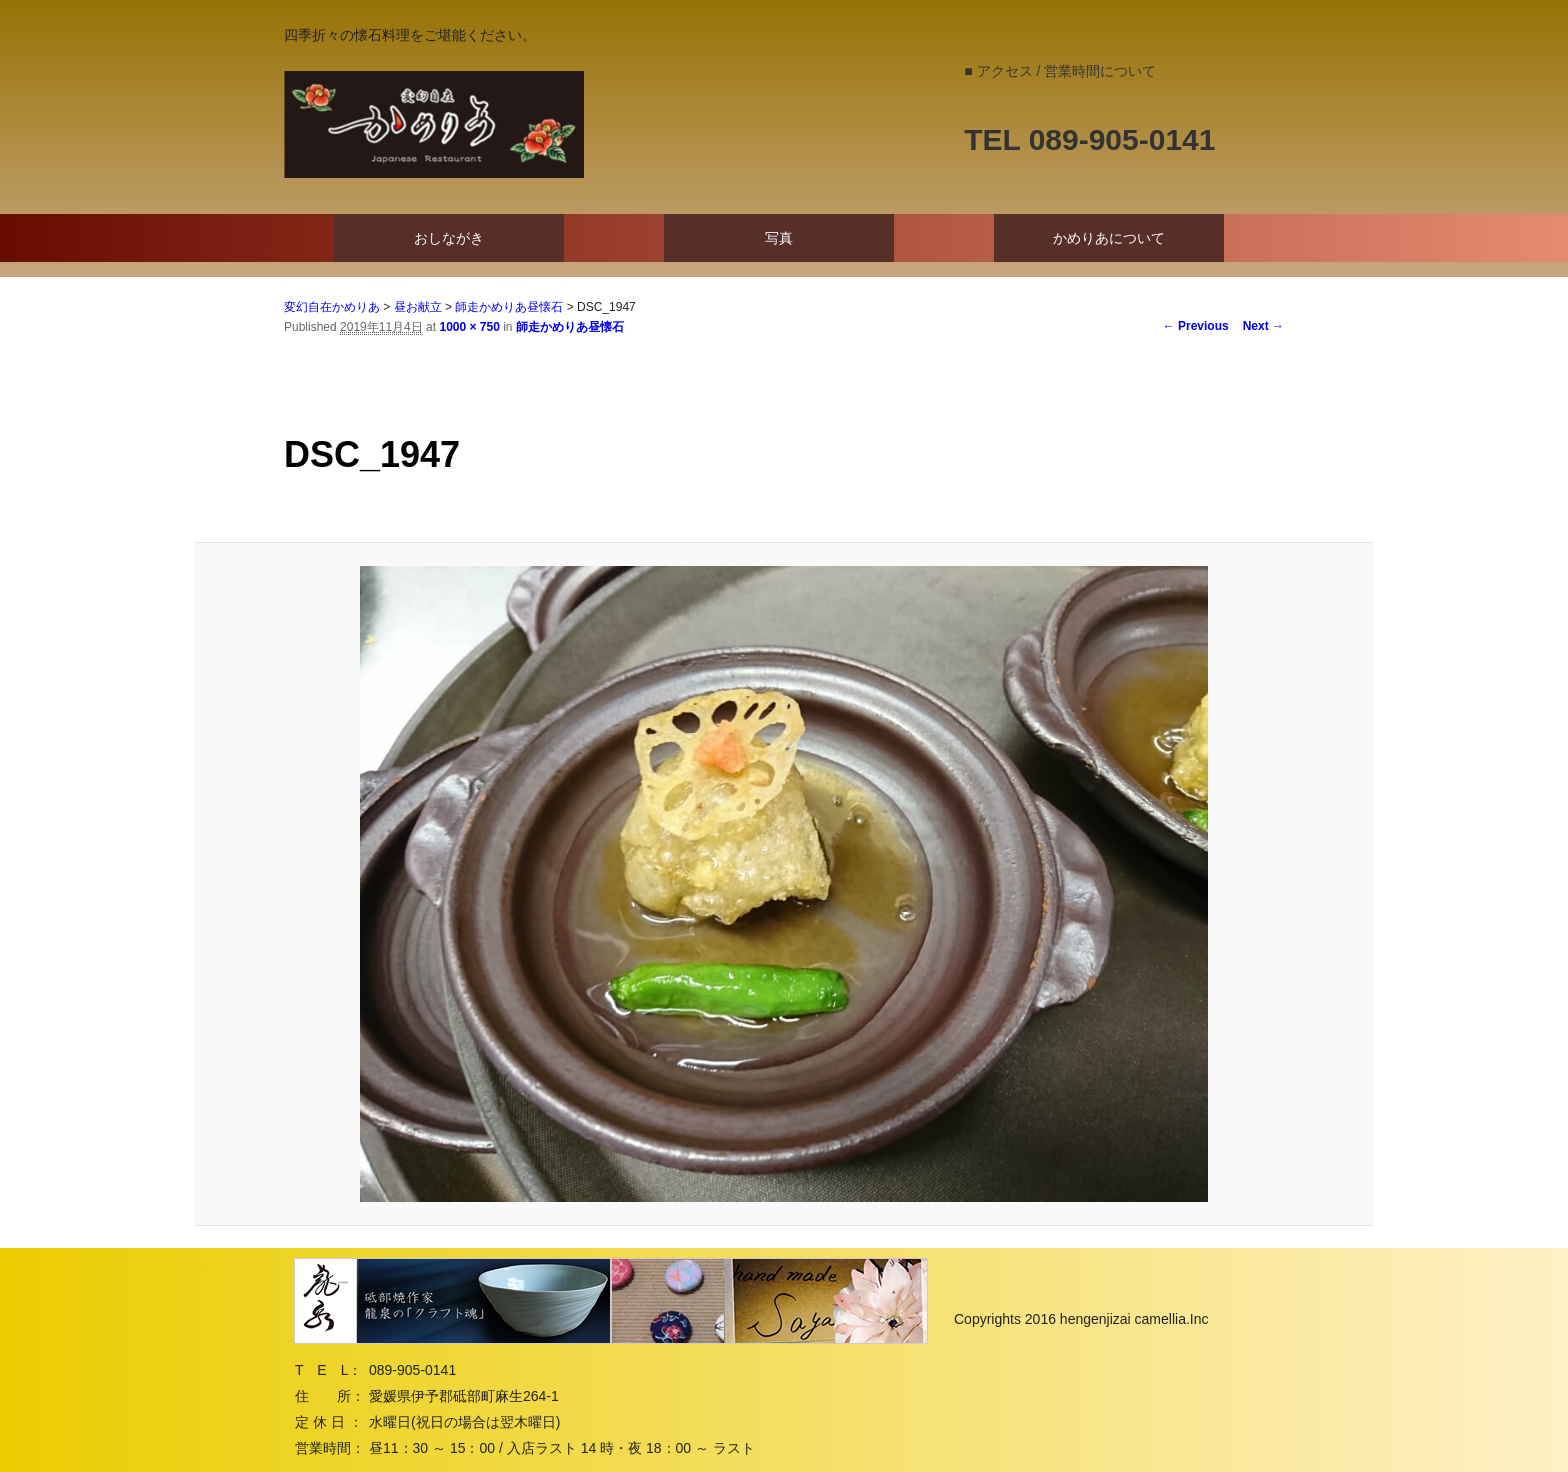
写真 (779, 238)
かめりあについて (1109, 238)
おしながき (449, 238)
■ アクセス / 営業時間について (1060, 71)
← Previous (1196, 326)
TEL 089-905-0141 (1089, 139)
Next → (1263, 326)
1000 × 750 (469, 327)
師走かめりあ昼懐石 (570, 327)
